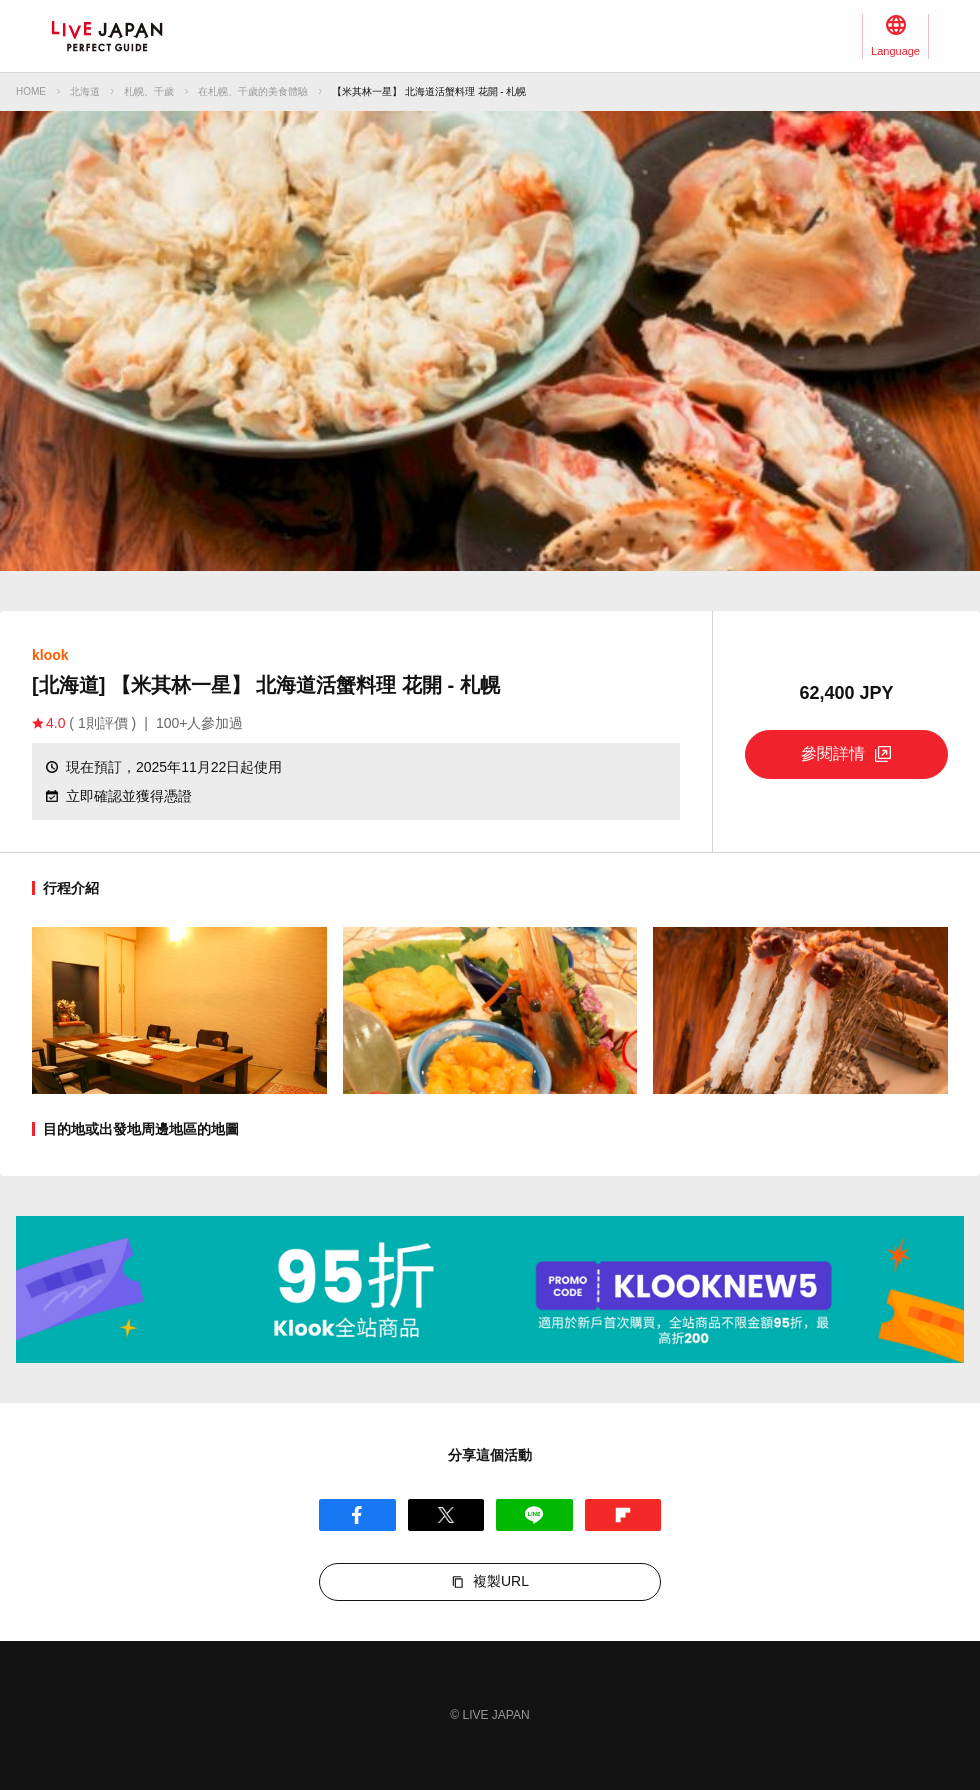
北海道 (85, 91)
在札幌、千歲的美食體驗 (253, 91)
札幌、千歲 (149, 91)
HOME (31, 91)
